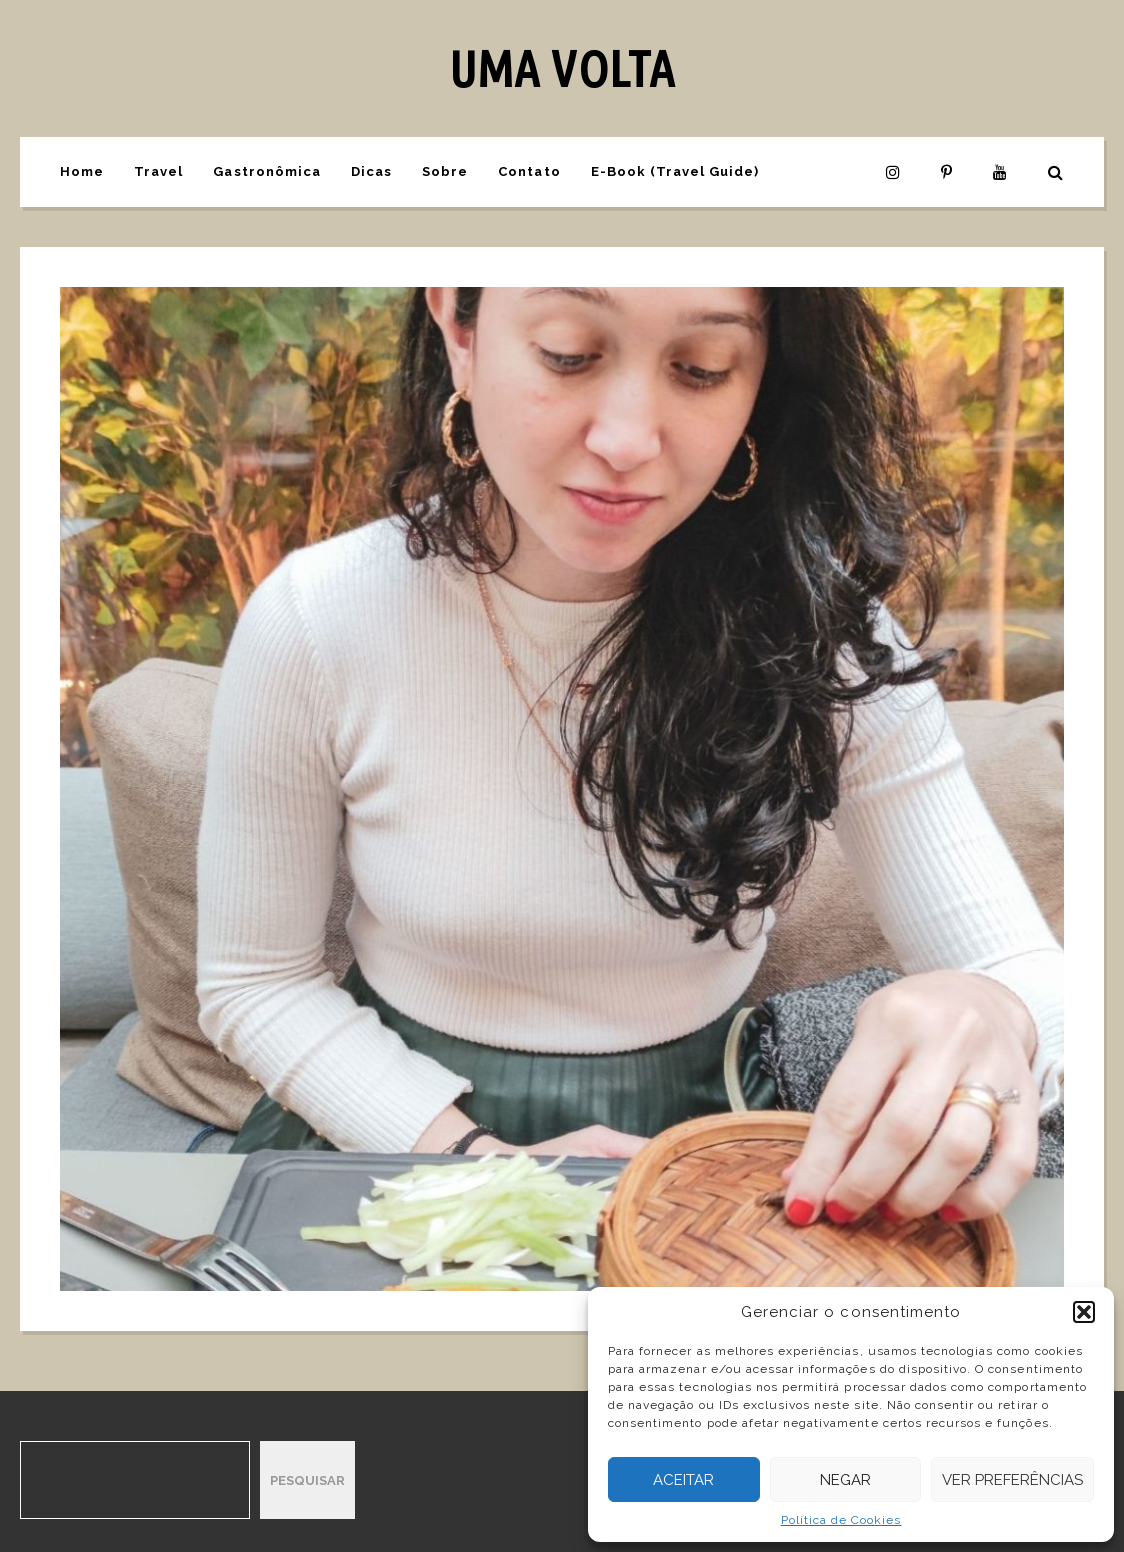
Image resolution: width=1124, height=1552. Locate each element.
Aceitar (683, 1480)
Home (82, 171)
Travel (158, 171)
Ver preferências (1012, 1480)
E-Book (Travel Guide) (675, 171)
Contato (529, 171)
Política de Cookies (841, 1520)
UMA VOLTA (561, 68)
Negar (845, 1480)
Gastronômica (266, 171)
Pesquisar (307, 1480)
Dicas (371, 171)
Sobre (445, 171)
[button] (1084, 1312)
